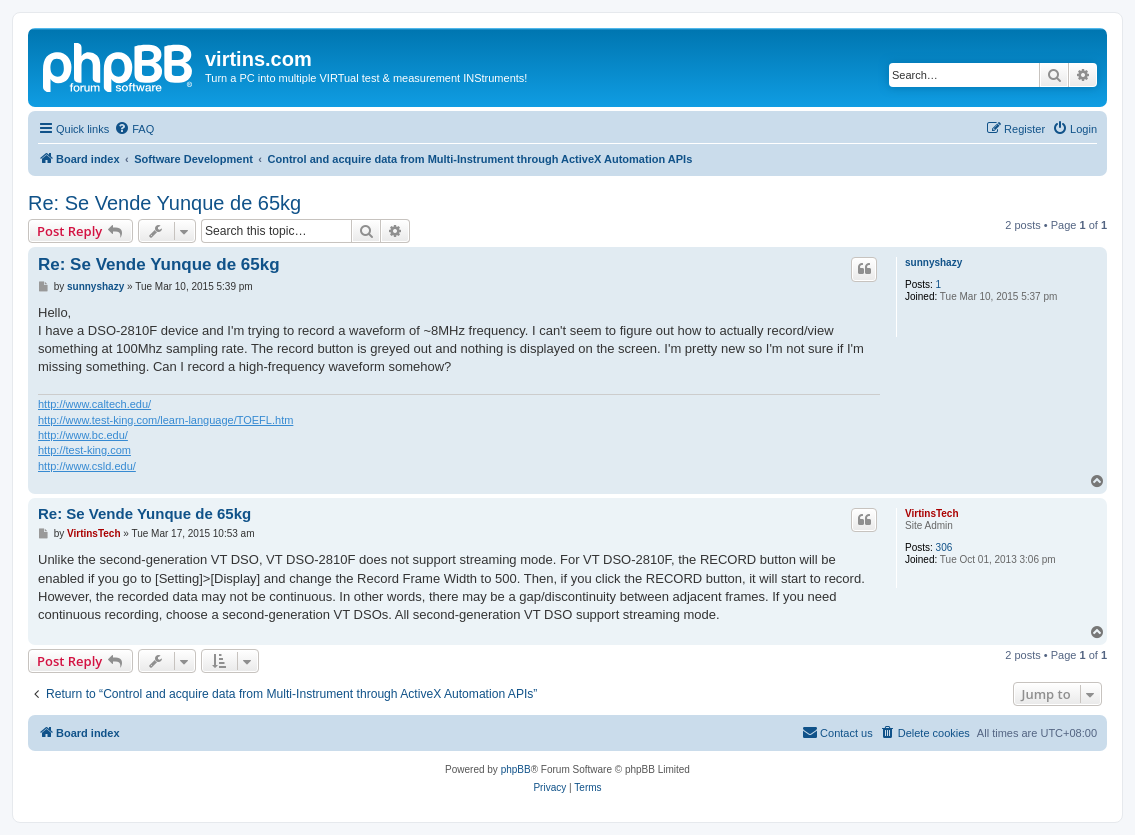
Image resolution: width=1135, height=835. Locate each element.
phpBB (516, 769)
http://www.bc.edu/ (83, 435)
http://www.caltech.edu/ (94, 404)
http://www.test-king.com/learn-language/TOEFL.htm (165, 420)
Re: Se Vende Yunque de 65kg (164, 203)
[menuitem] (134, 129)
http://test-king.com (84, 450)
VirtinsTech (932, 513)
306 (944, 547)
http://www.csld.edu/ (87, 466)
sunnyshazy (933, 262)
